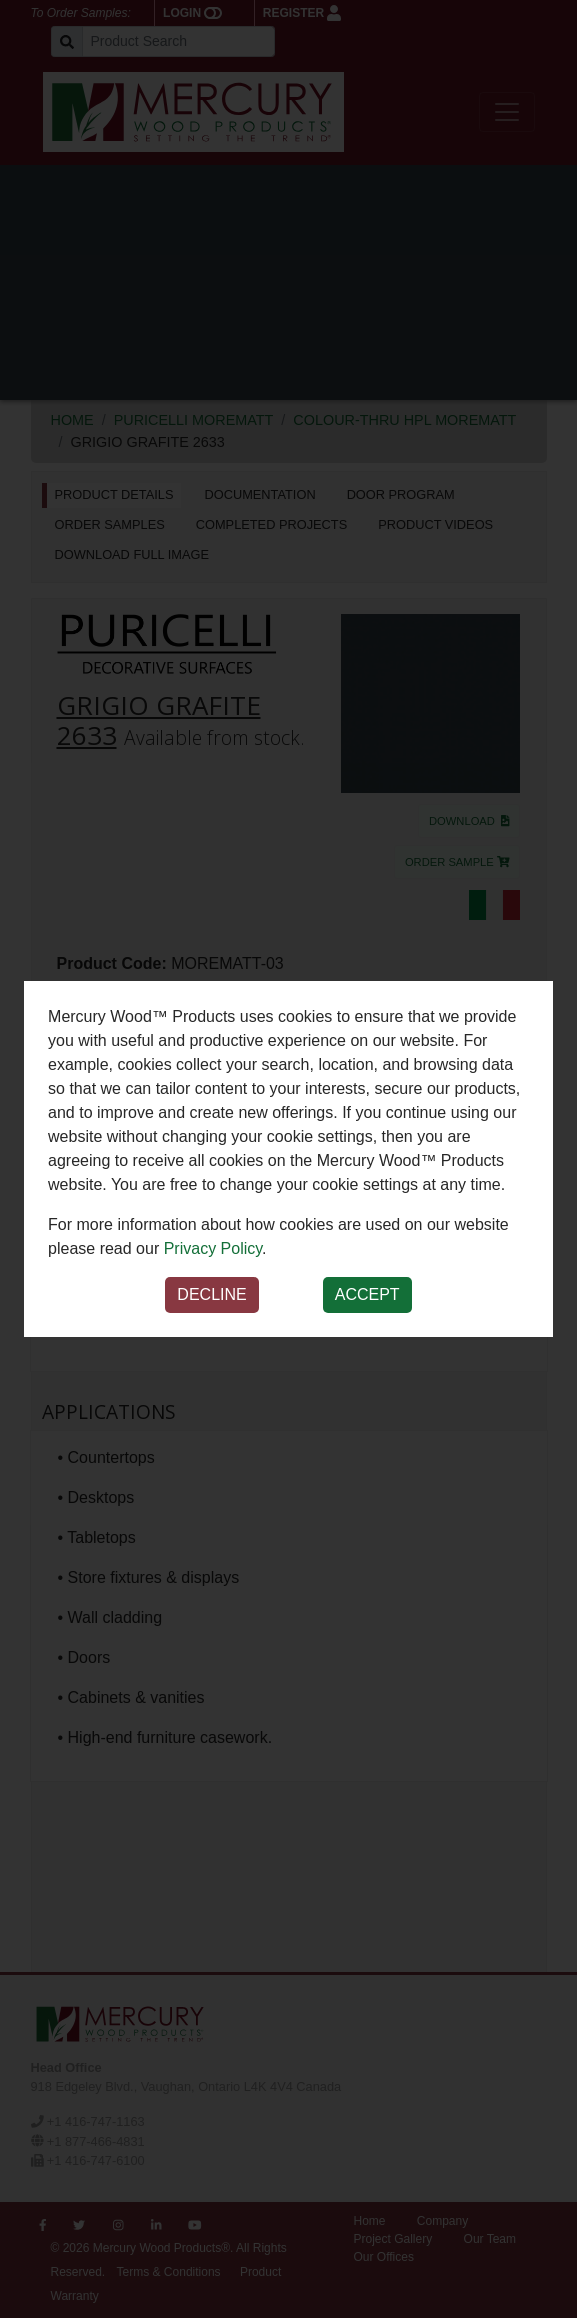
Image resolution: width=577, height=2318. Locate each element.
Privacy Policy (213, 1248)
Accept (367, 1294)
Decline (211, 1294)
